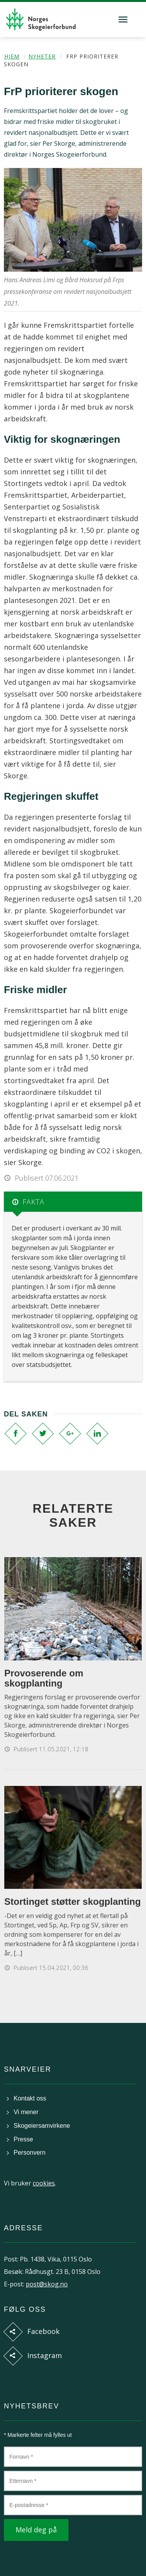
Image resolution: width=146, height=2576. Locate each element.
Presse (23, 2139)
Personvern (30, 2152)
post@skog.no (47, 2284)
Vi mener (26, 2112)
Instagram (44, 2355)
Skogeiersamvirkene (42, 2125)
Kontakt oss (30, 2098)
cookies (44, 2183)
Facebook (43, 2331)
